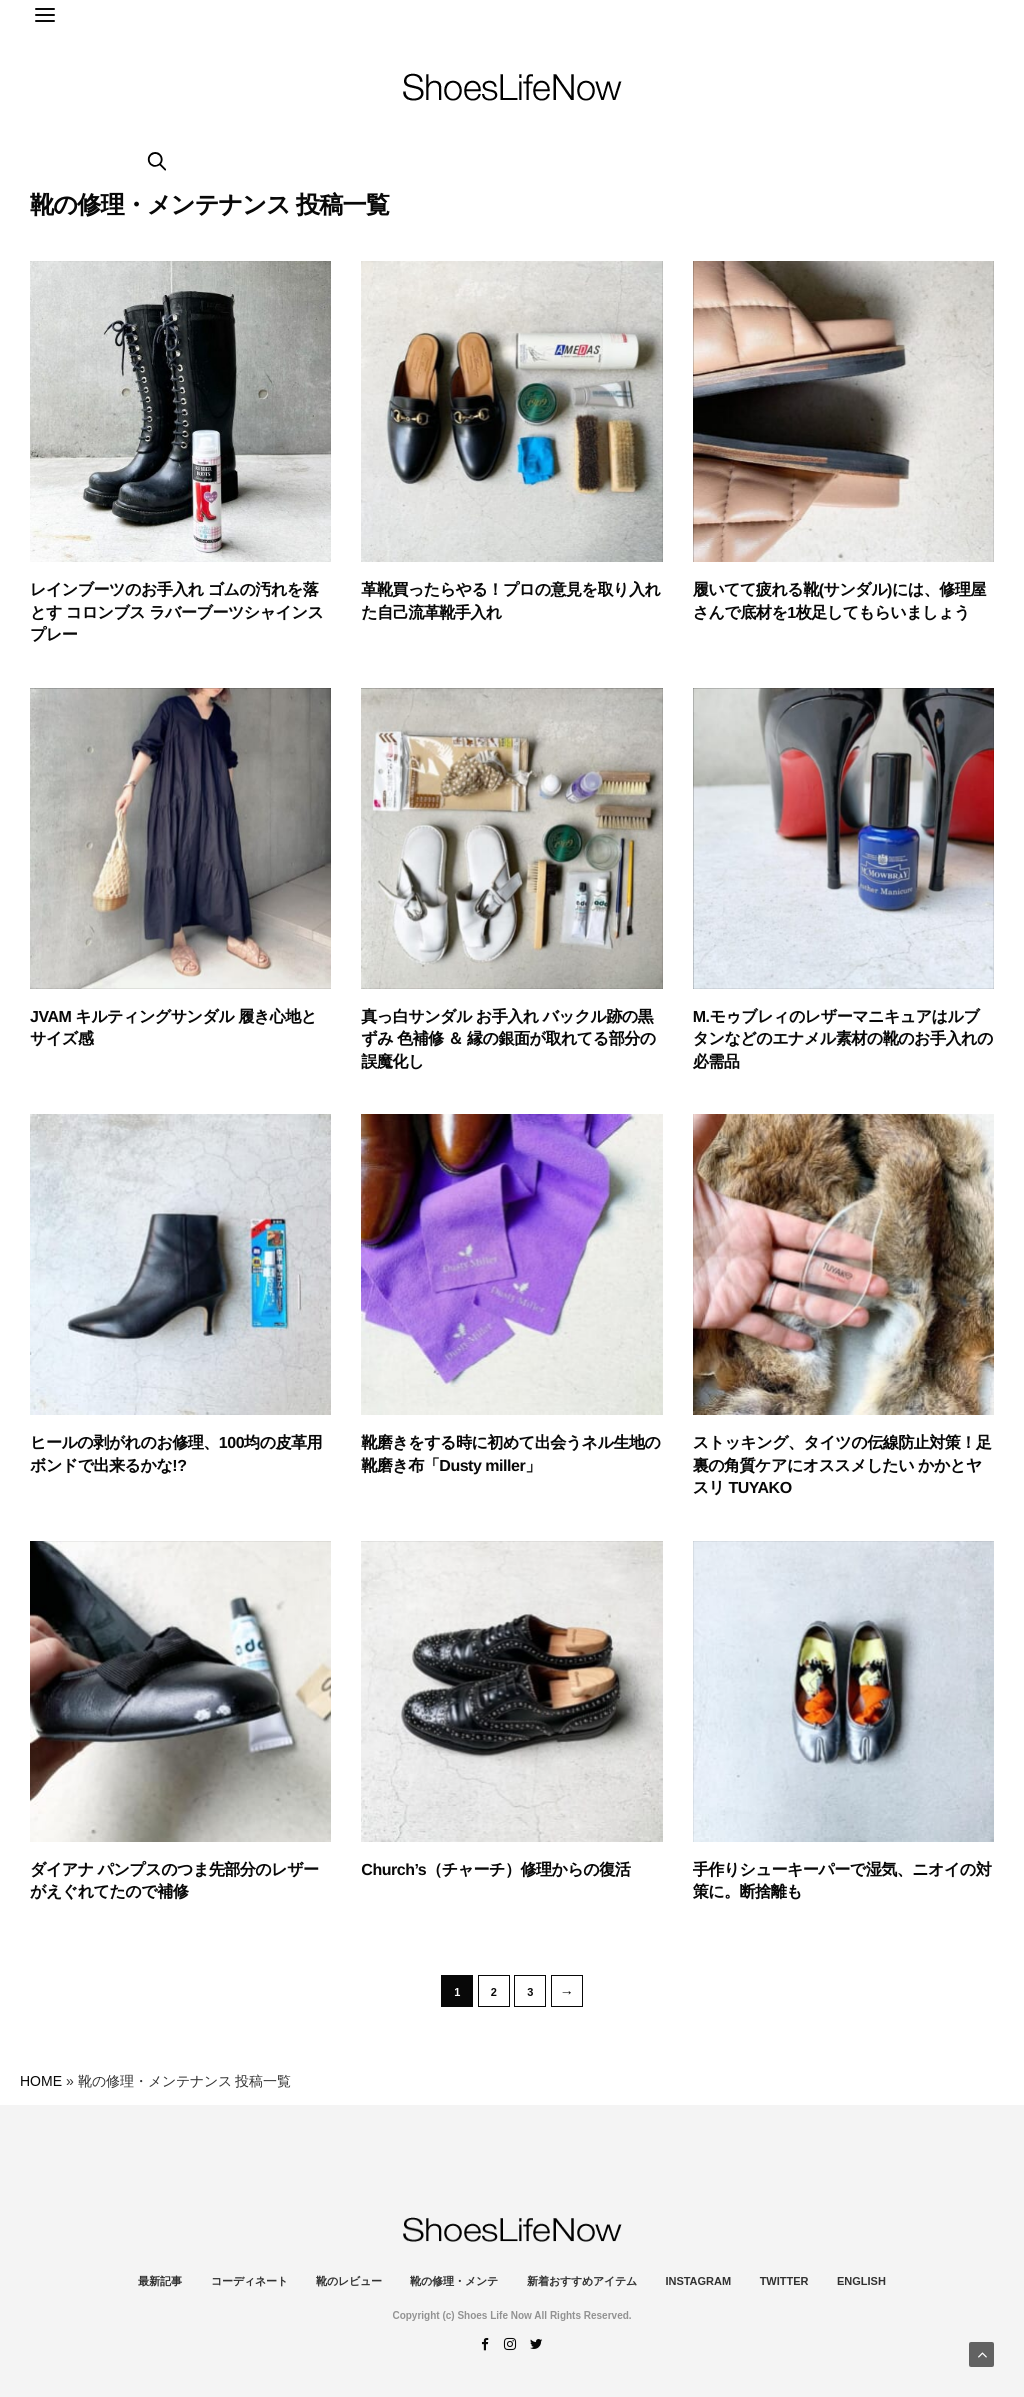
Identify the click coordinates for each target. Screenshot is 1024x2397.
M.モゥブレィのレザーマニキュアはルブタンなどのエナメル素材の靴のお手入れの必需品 (843, 1040)
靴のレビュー (349, 2281)
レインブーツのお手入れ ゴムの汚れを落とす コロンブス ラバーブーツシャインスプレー (176, 613)
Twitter (784, 2281)
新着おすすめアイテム (582, 2281)
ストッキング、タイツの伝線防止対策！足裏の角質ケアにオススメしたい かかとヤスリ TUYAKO (842, 1466)
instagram (698, 2281)
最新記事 (160, 2281)
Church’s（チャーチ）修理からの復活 (495, 1870)
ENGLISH (861, 2281)
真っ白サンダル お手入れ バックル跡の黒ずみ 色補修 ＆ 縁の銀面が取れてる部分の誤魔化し (508, 1040)
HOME (41, 2081)
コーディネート (249, 2281)
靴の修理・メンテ (454, 2281)
